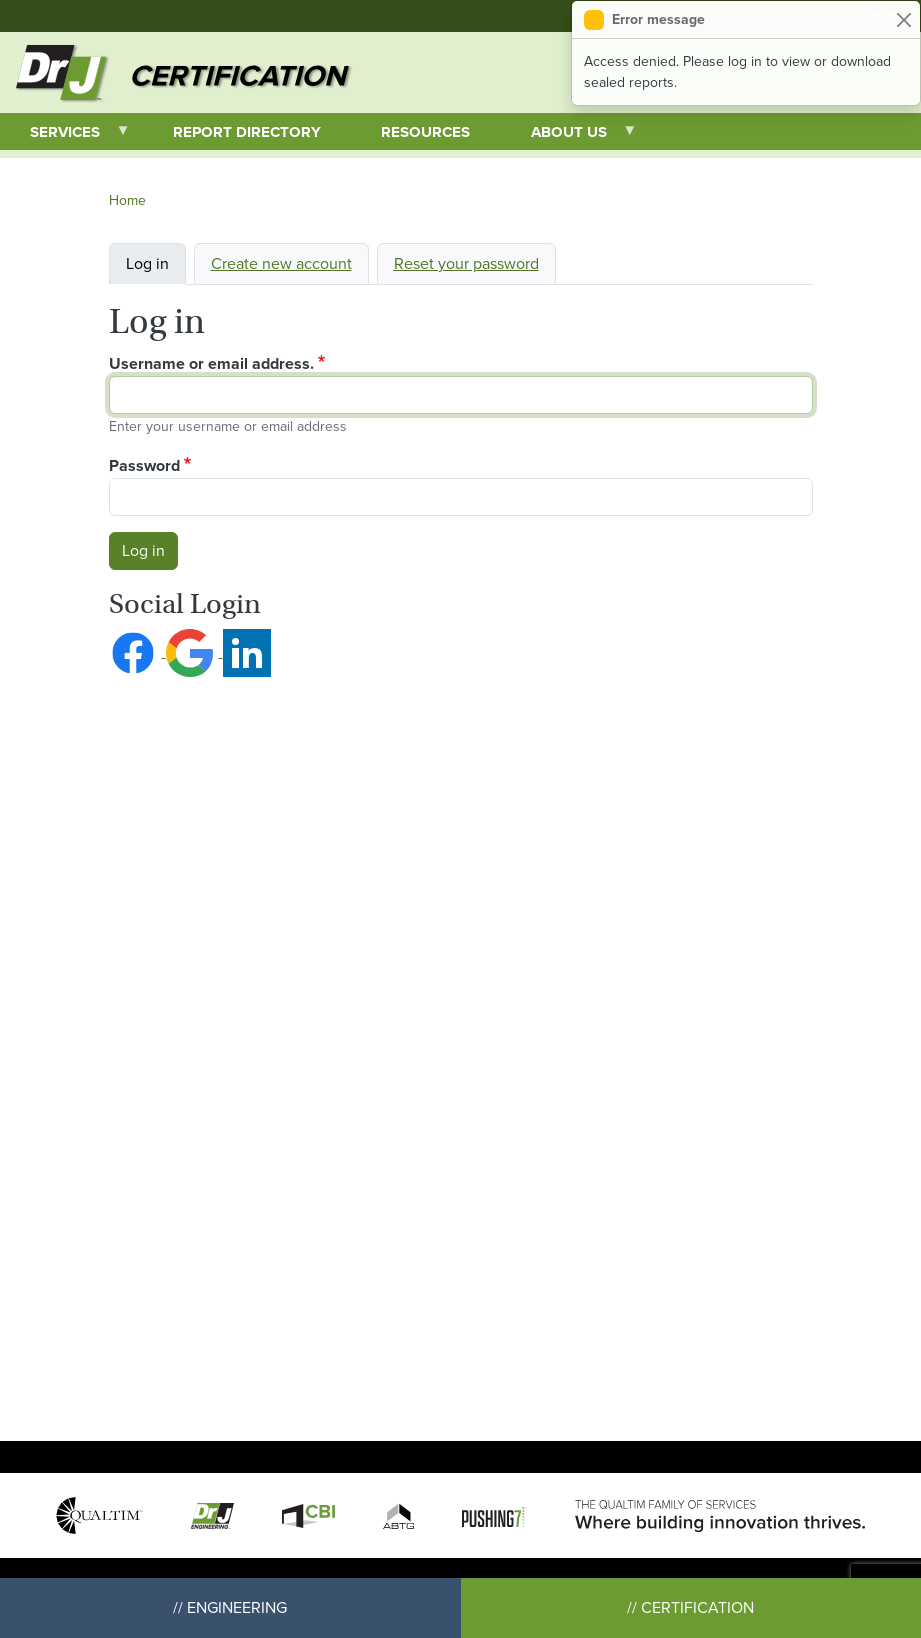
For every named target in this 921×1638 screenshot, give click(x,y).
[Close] (903, 19)
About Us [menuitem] (569, 135)
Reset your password (466, 263)
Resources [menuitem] (425, 132)
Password (144, 465)
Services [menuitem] (65, 135)
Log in (147, 263)
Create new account (281, 263)
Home (127, 200)
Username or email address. (211, 363)
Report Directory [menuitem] (247, 132)
